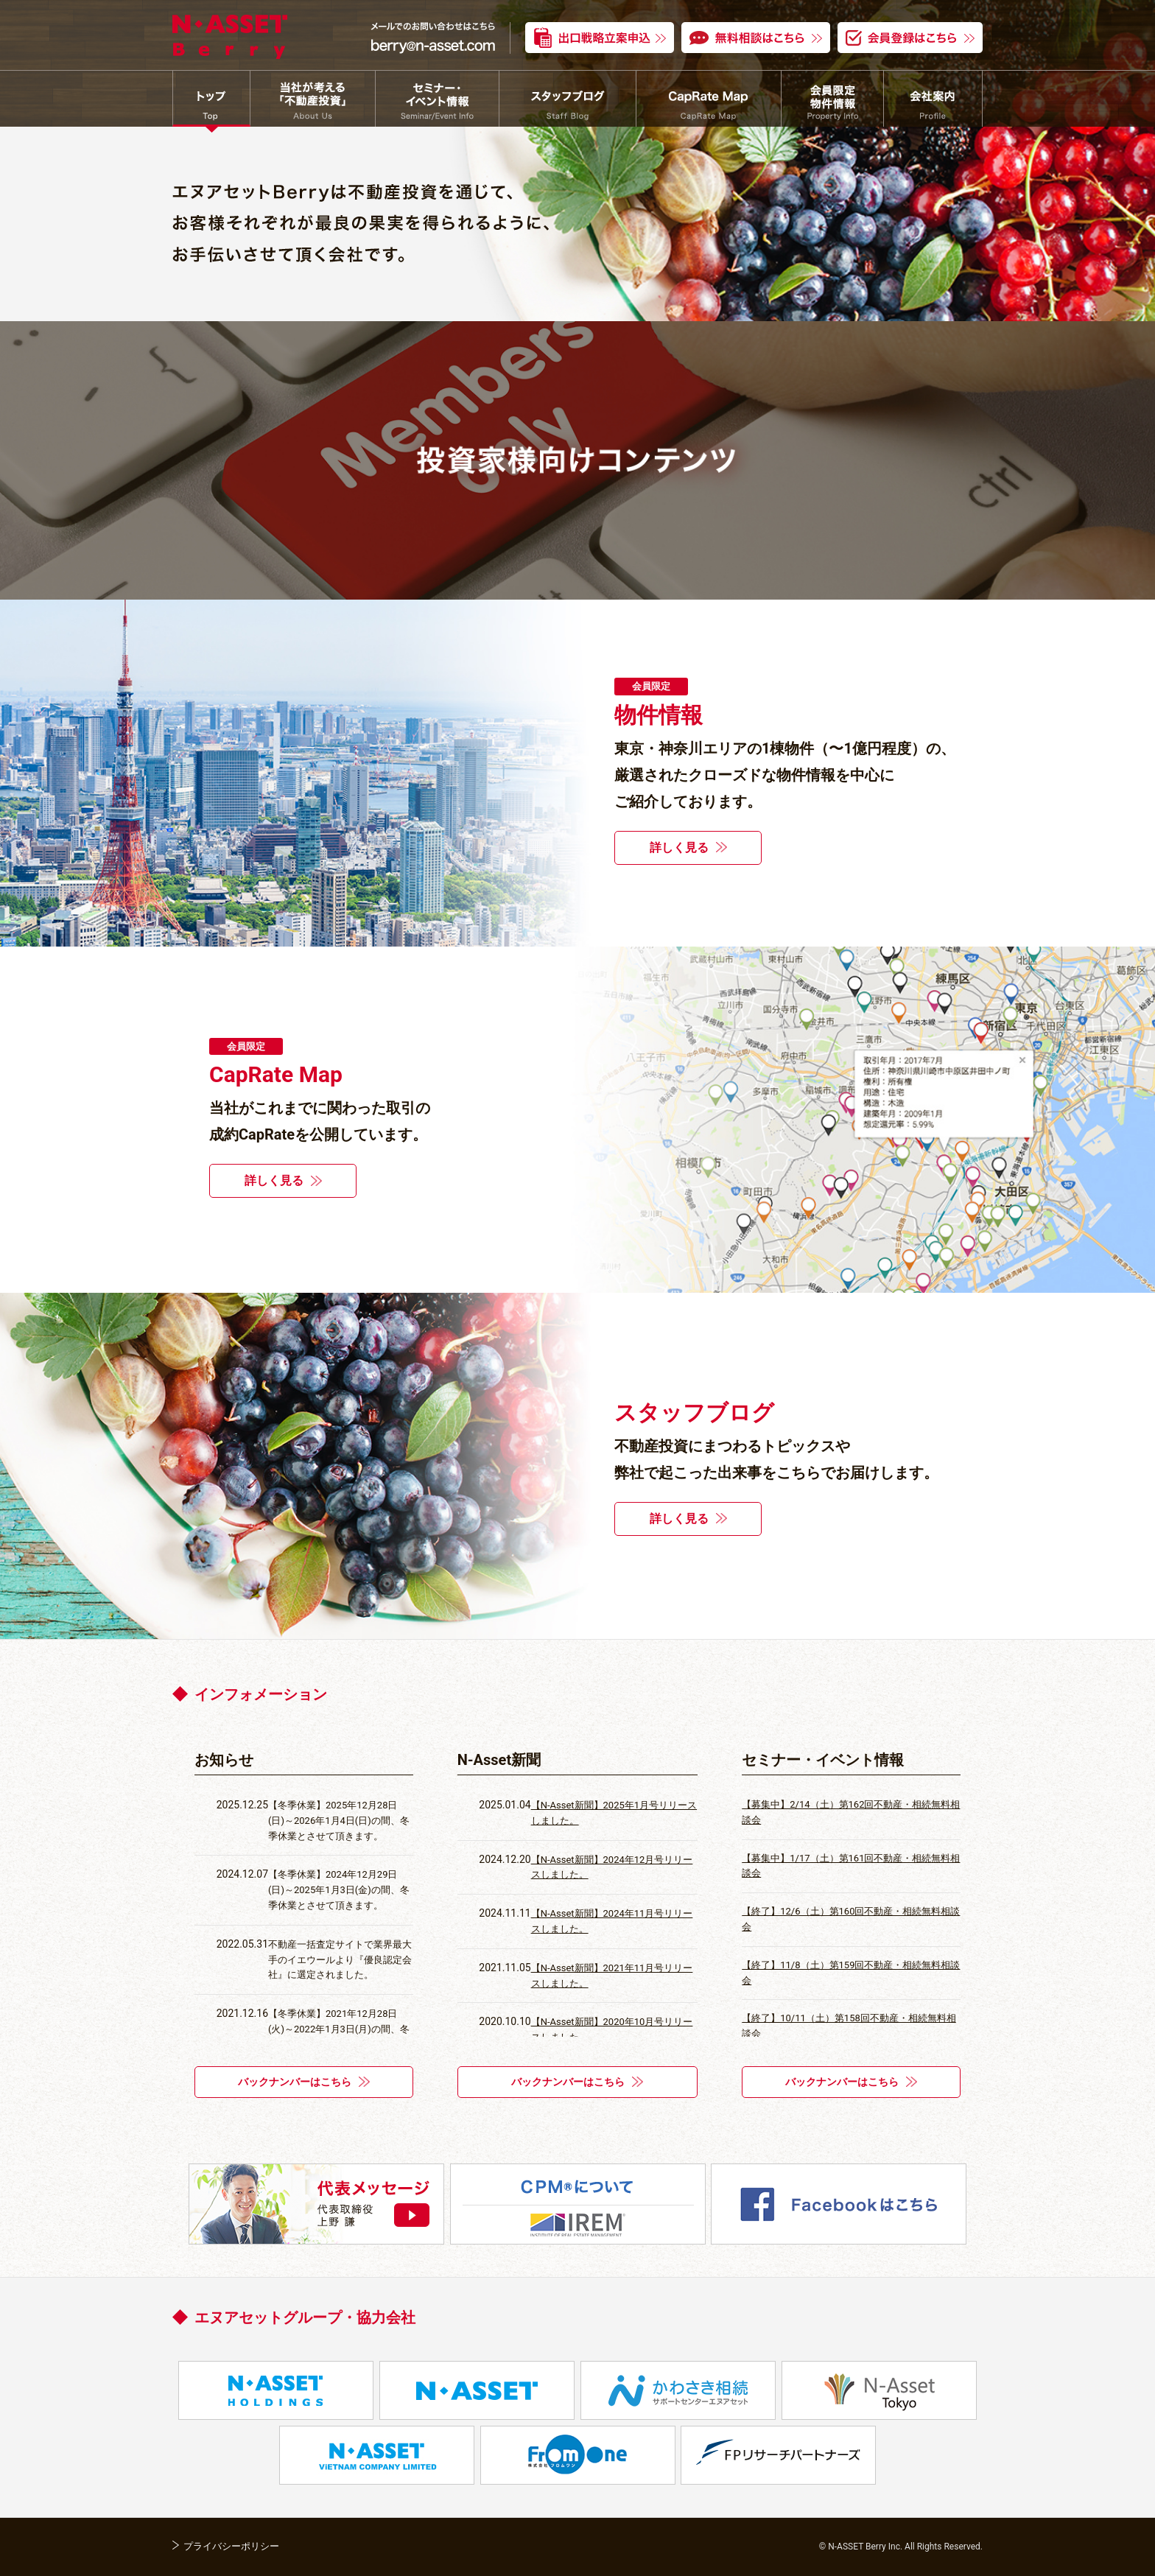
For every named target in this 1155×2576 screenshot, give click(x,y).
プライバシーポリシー (231, 2546)
